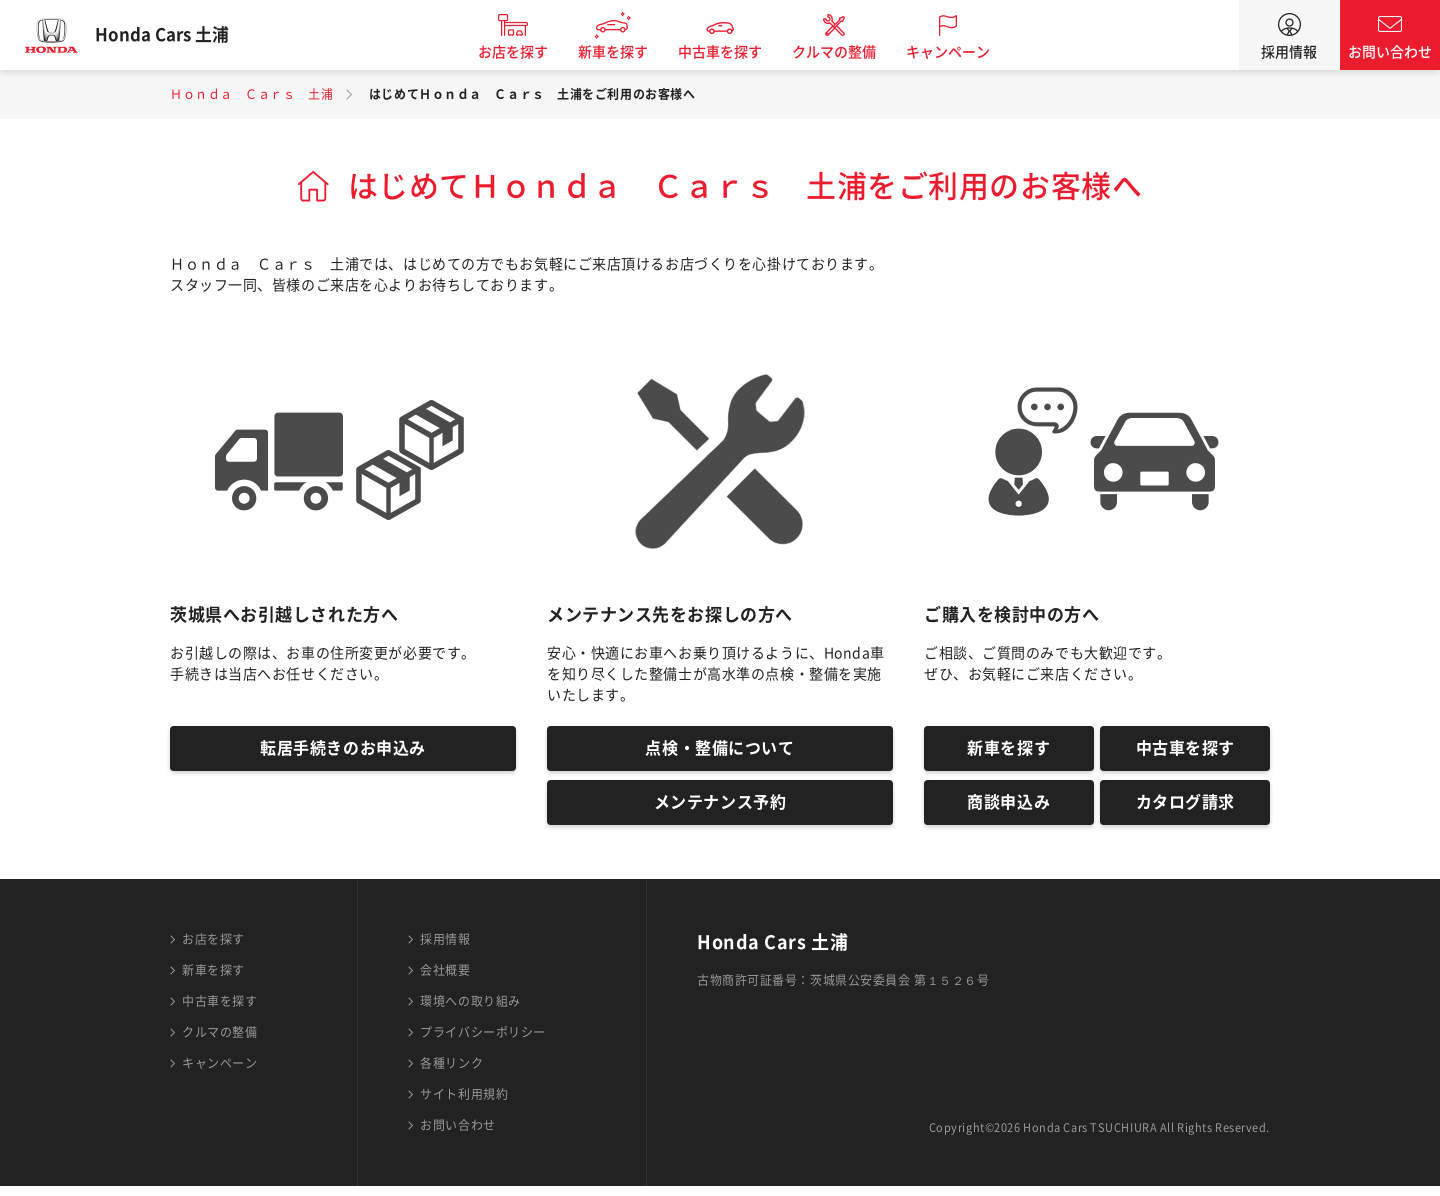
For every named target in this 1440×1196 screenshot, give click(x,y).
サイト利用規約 (464, 1104)
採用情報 (1289, 52)
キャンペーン (961, 52)
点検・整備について (719, 751)
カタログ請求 (1185, 810)
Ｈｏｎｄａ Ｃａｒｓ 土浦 (251, 94)
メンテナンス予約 (720, 810)
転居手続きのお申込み (343, 751)
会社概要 (445, 980)
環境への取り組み (470, 1011)
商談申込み (1008, 810)
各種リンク (451, 1073)
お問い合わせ (1390, 52)
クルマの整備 (847, 52)
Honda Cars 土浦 (175, 35)
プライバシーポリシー (483, 1042)
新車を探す (626, 52)
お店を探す (526, 52)
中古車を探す (733, 52)
